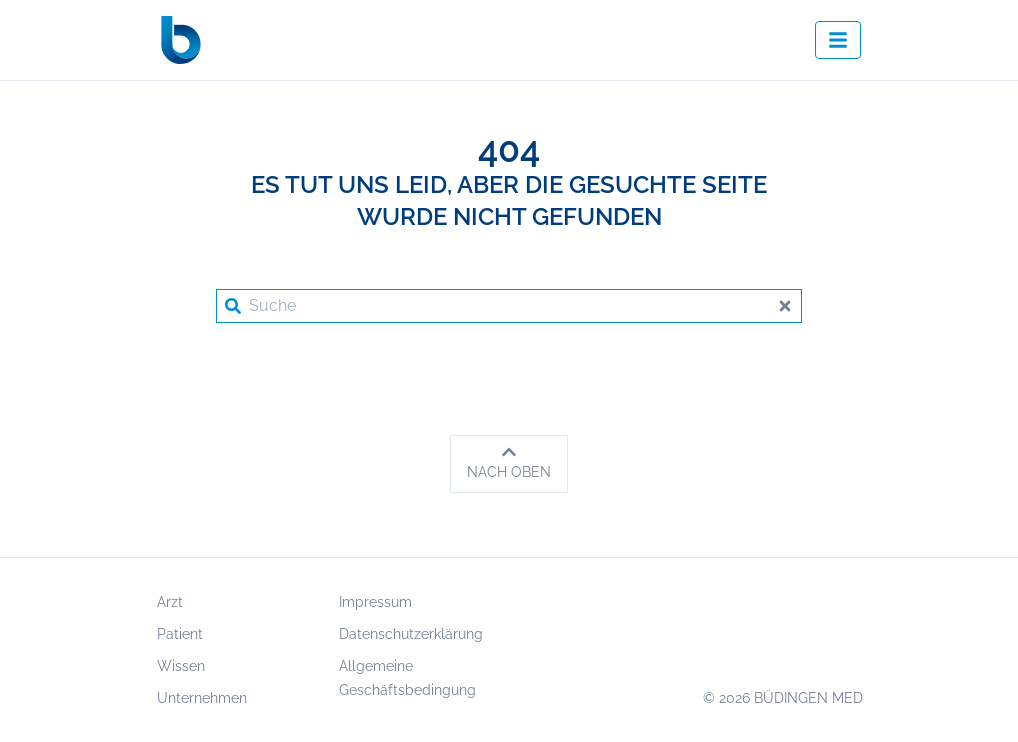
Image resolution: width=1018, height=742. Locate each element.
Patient (180, 634)
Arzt (170, 602)
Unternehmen (202, 698)
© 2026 (783, 698)
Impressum (375, 602)
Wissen (181, 666)
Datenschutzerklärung (411, 634)
